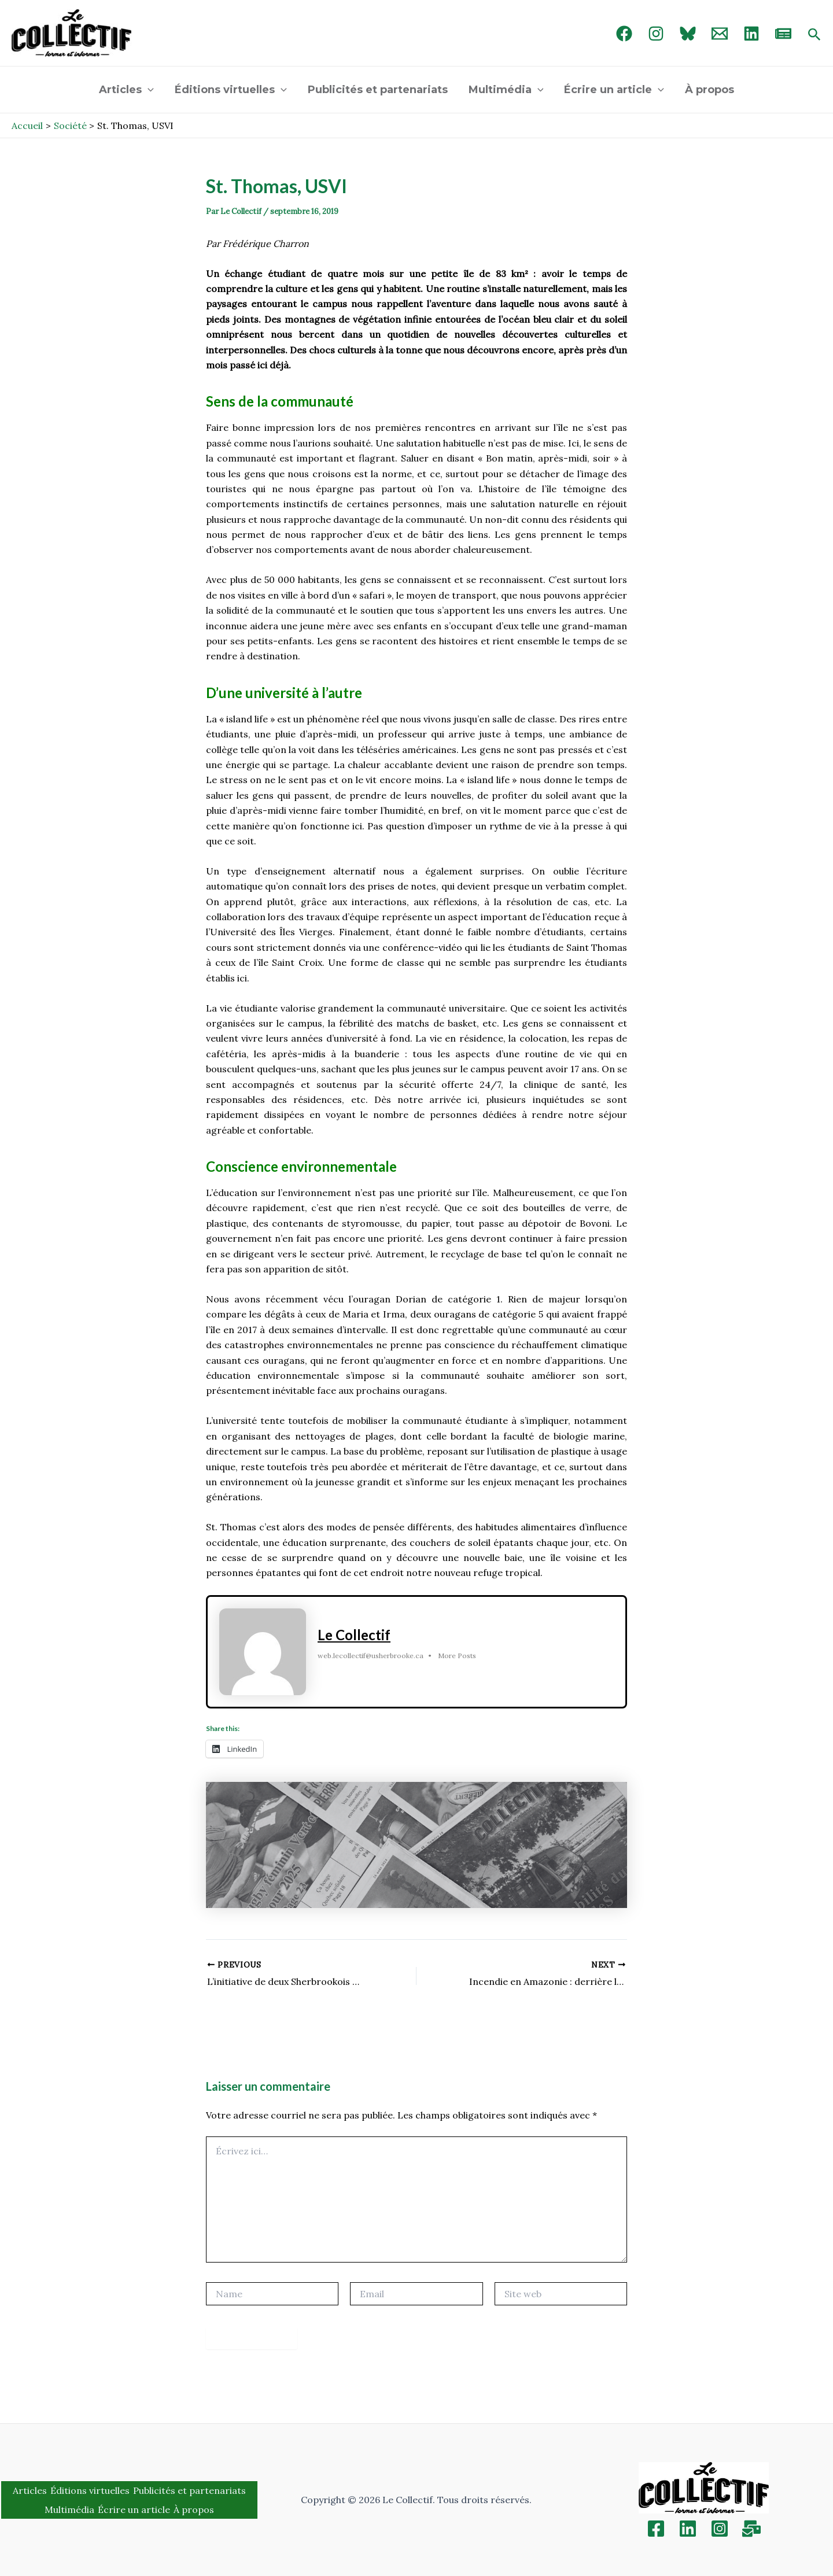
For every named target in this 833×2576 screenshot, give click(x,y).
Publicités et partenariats (378, 89)
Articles (126, 89)
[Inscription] (751, 2528)
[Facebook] (624, 33)
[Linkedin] (688, 2528)
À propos (709, 89)
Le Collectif (354, 1635)
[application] (148, 89)
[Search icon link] (814, 35)
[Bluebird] (688, 33)
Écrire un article (614, 89)
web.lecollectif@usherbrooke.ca (370, 1656)
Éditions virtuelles (231, 89)
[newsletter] (783, 33)
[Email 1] (720, 33)
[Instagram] (656, 33)
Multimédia (506, 89)
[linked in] (751, 33)
